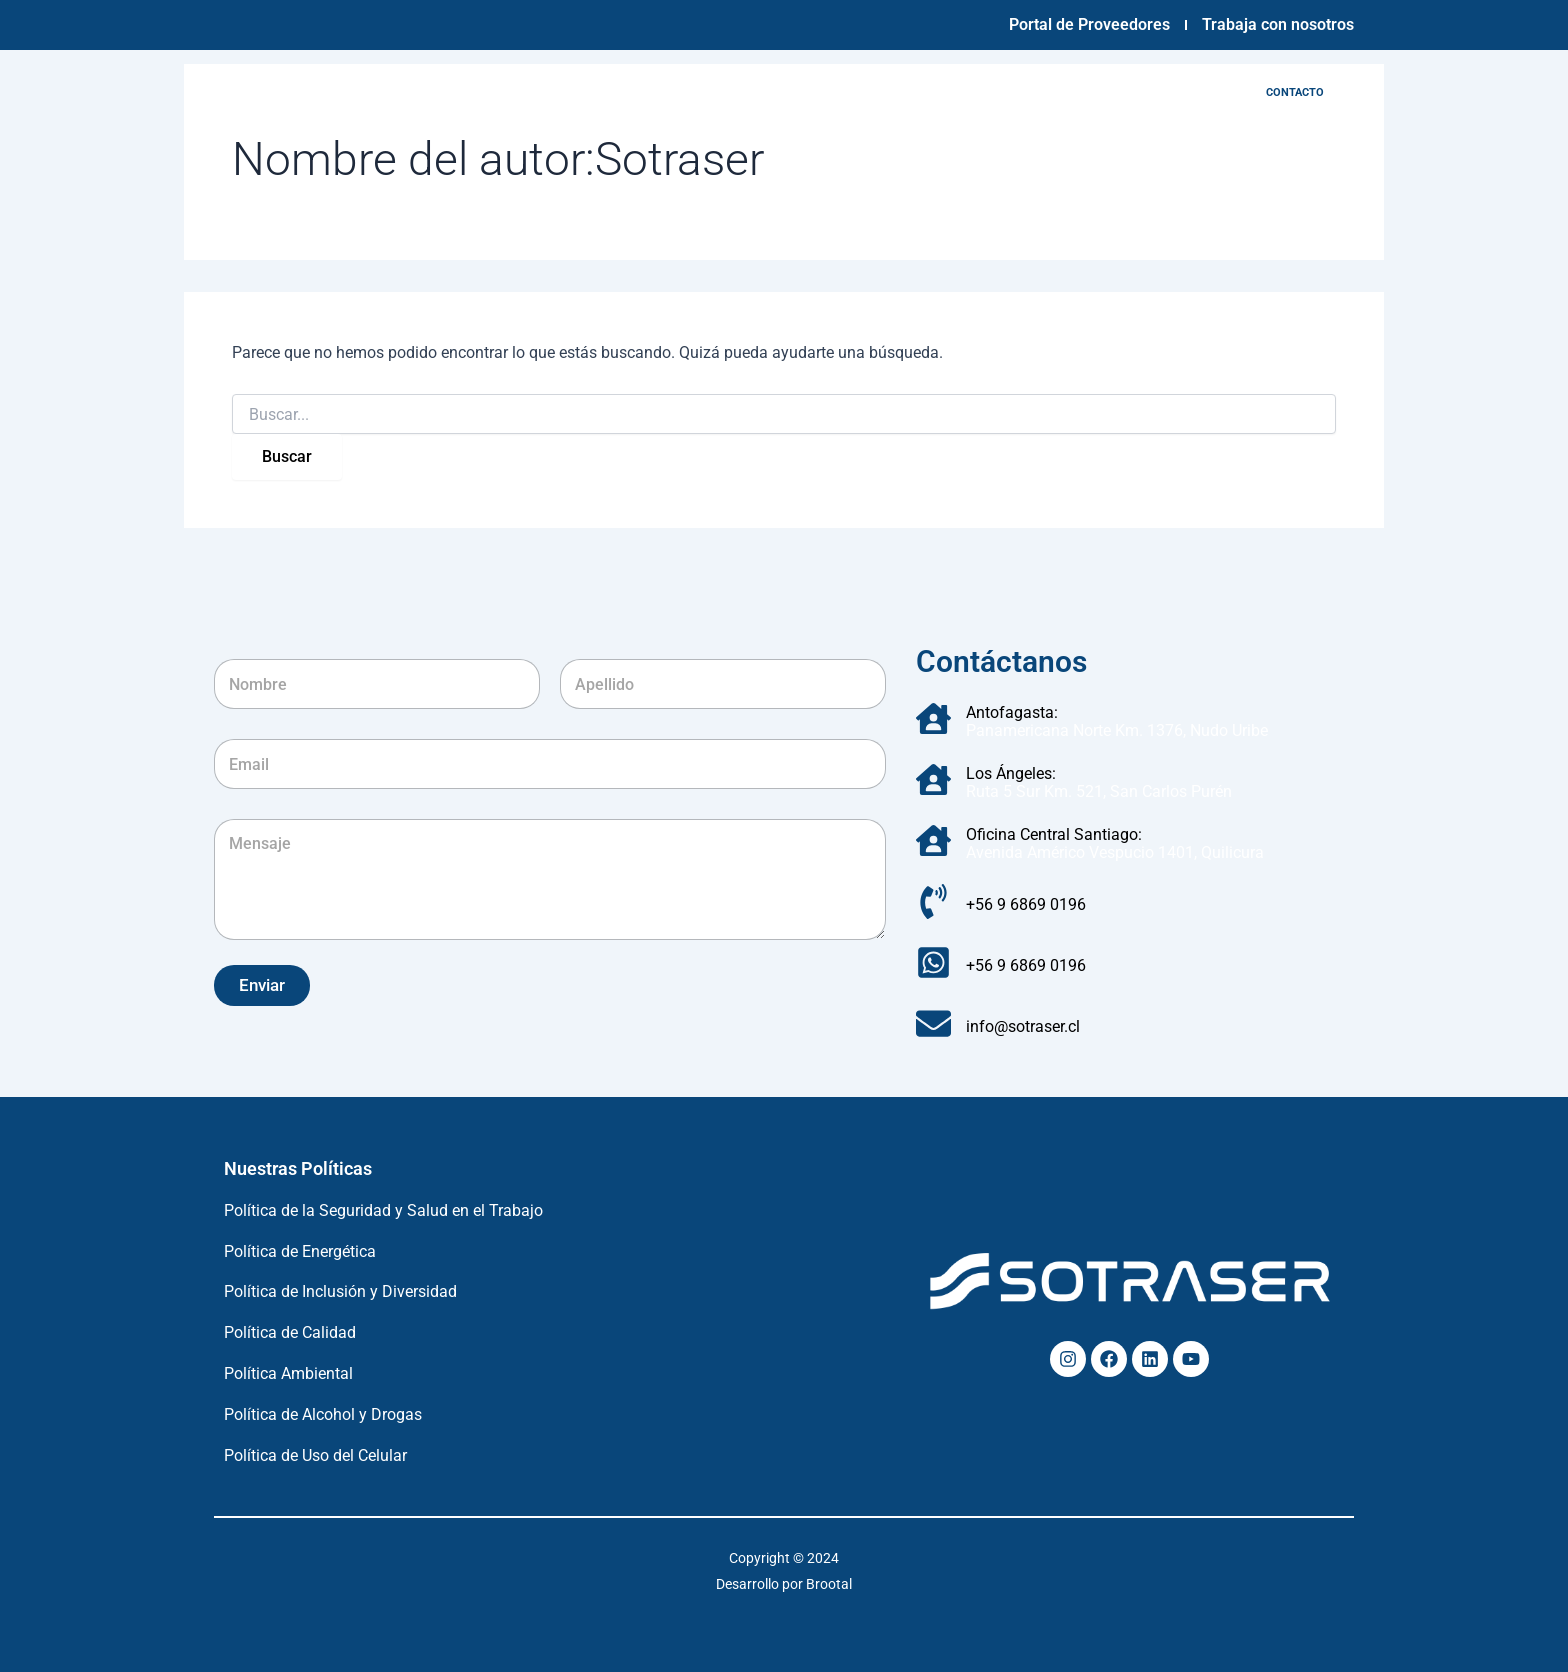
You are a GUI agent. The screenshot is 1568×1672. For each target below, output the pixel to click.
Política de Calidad (290, 1332)
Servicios (896, 92)
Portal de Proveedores (1089, 24)
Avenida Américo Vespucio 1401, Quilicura (1115, 852)
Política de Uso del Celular (315, 1455)
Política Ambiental (288, 1373)
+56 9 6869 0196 (1026, 904)
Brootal (829, 1584)
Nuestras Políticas (298, 1168)
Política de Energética (300, 1251)
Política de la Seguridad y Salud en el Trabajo (383, 1210)
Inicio (489, 92)
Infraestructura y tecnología (733, 92)
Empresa (571, 92)
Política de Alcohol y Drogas (323, 1414)
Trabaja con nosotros (1278, 24)
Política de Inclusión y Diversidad (340, 1291)
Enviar (262, 985)
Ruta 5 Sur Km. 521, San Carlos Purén (1099, 791)
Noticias (1120, 92)
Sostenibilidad (1010, 92)
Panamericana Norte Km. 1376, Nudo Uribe (1117, 730)
